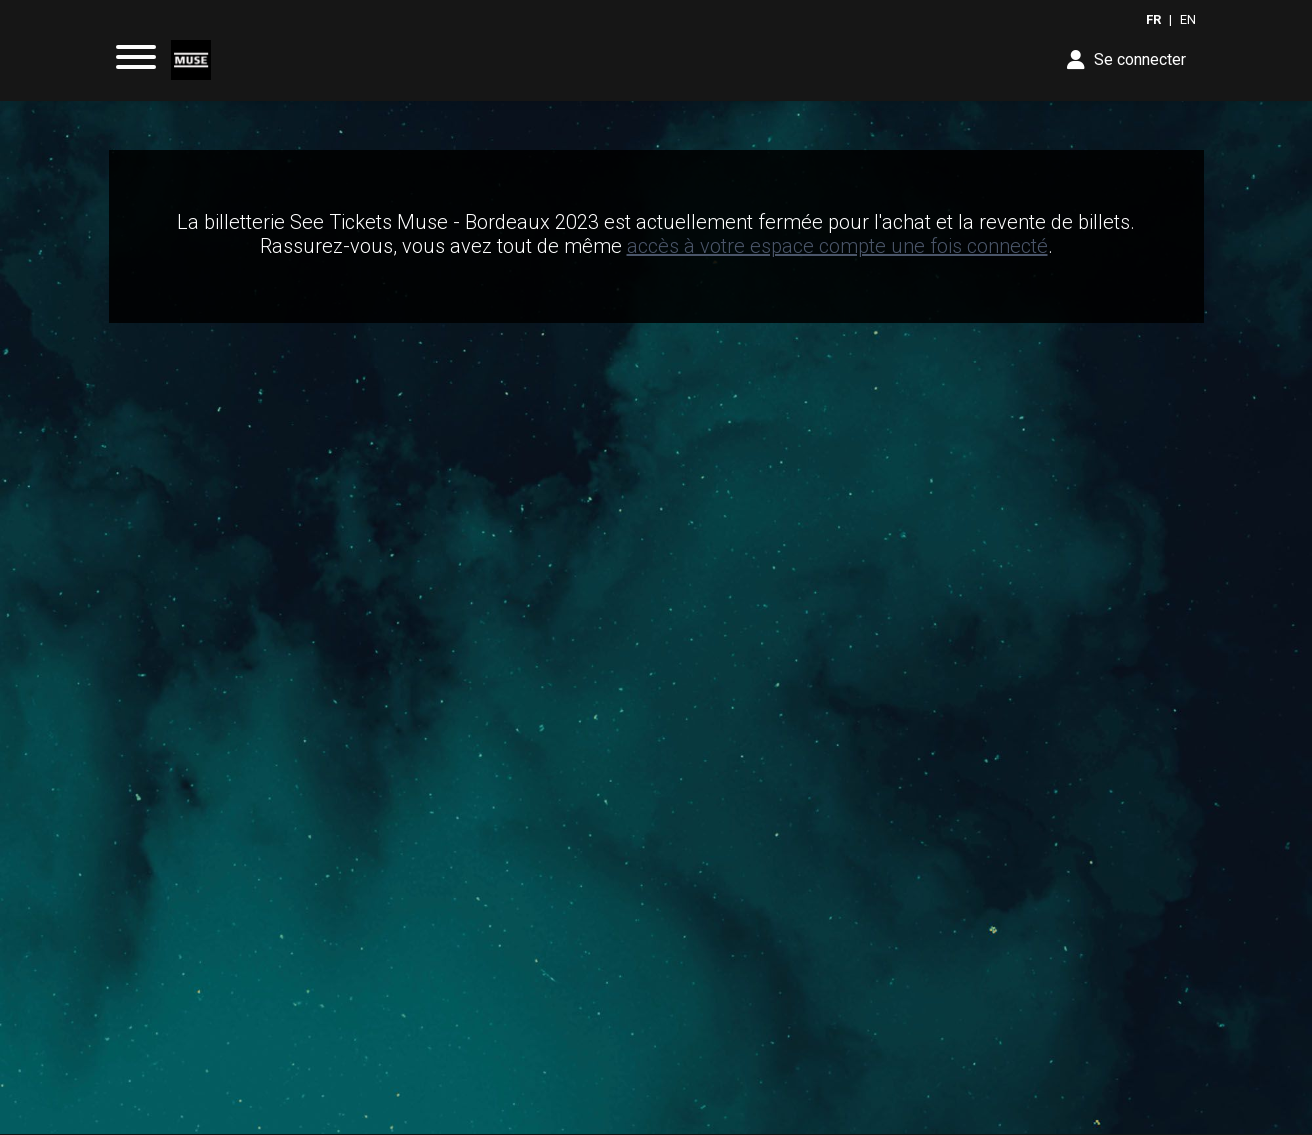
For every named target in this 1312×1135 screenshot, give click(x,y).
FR (1153, 19)
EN (1188, 19)
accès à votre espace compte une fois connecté (837, 246)
